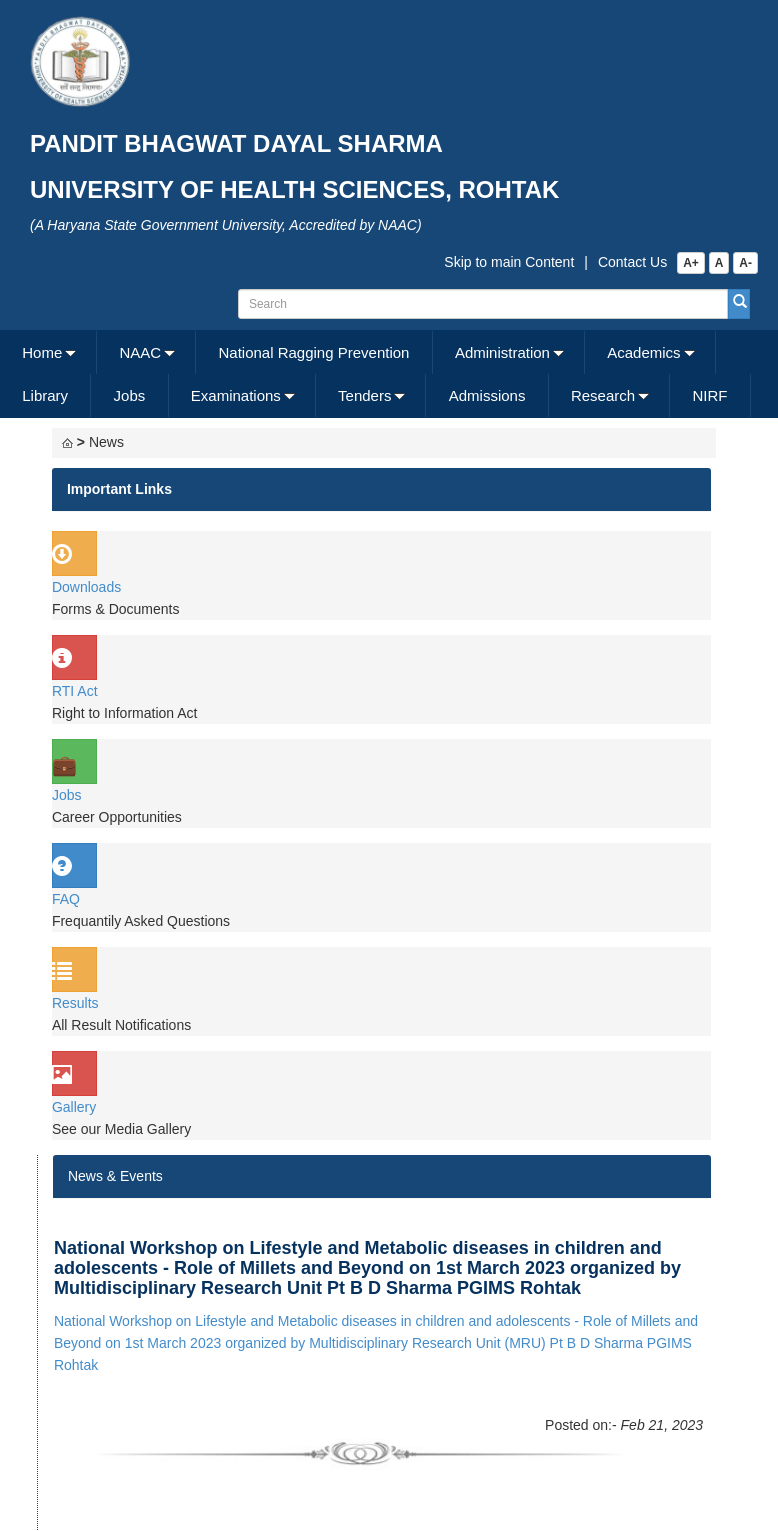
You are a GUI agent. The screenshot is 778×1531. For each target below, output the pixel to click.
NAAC (141, 352)
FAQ (66, 899)
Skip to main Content (509, 262)
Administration (502, 352)
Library (45, 395)
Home (42, 352)
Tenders (364, 395)
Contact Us (632, 262)
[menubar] (386, 374)
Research (603, 395)
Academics (643, 352)
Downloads (86, 587)
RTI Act (75, 691)
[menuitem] (48, 352)
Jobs (130, 395)
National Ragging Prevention (313, 352)
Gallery (74, 1107)
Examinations (236, 395)
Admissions (487, 395)
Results (75, 1003)
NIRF (709, 395)
